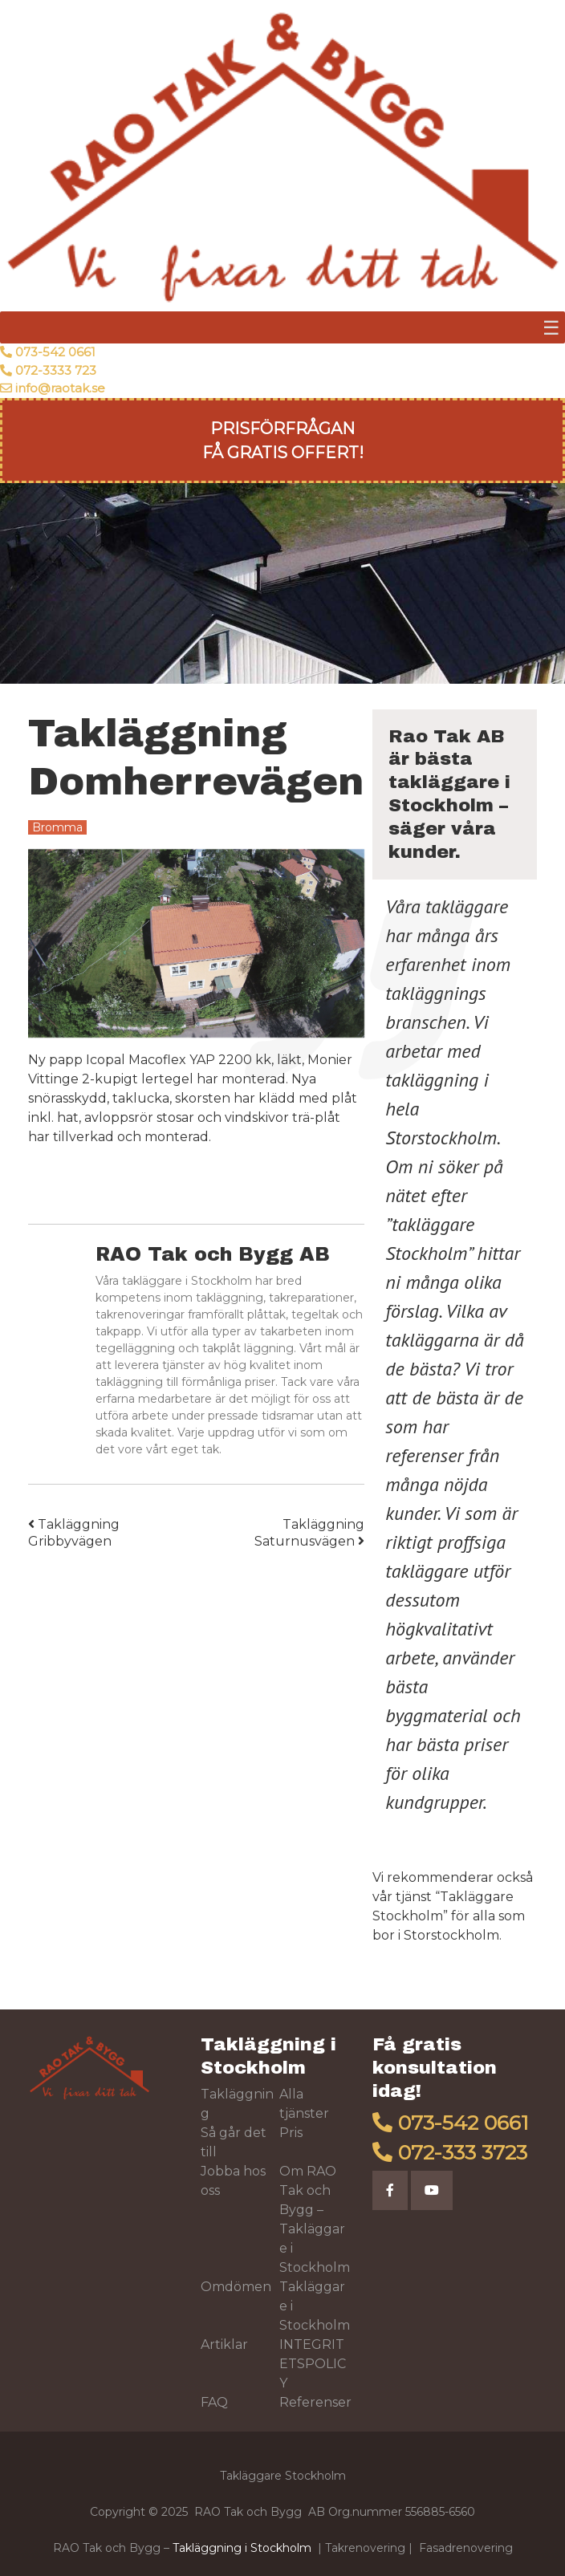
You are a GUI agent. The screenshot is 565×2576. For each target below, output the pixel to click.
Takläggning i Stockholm (242, 2548)
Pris (291, 2132)
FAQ (214, 2402)
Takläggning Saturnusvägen (309, 1533)
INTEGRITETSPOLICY (312, 2364)
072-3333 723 (55, 370)
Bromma (57, 827)
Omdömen (236, 2286)
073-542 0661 (55, 352)
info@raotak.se (60, 388)
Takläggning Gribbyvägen (74, 1533)
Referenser (315, 2402)
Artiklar (224, 2344)
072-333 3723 (462, 2152)
